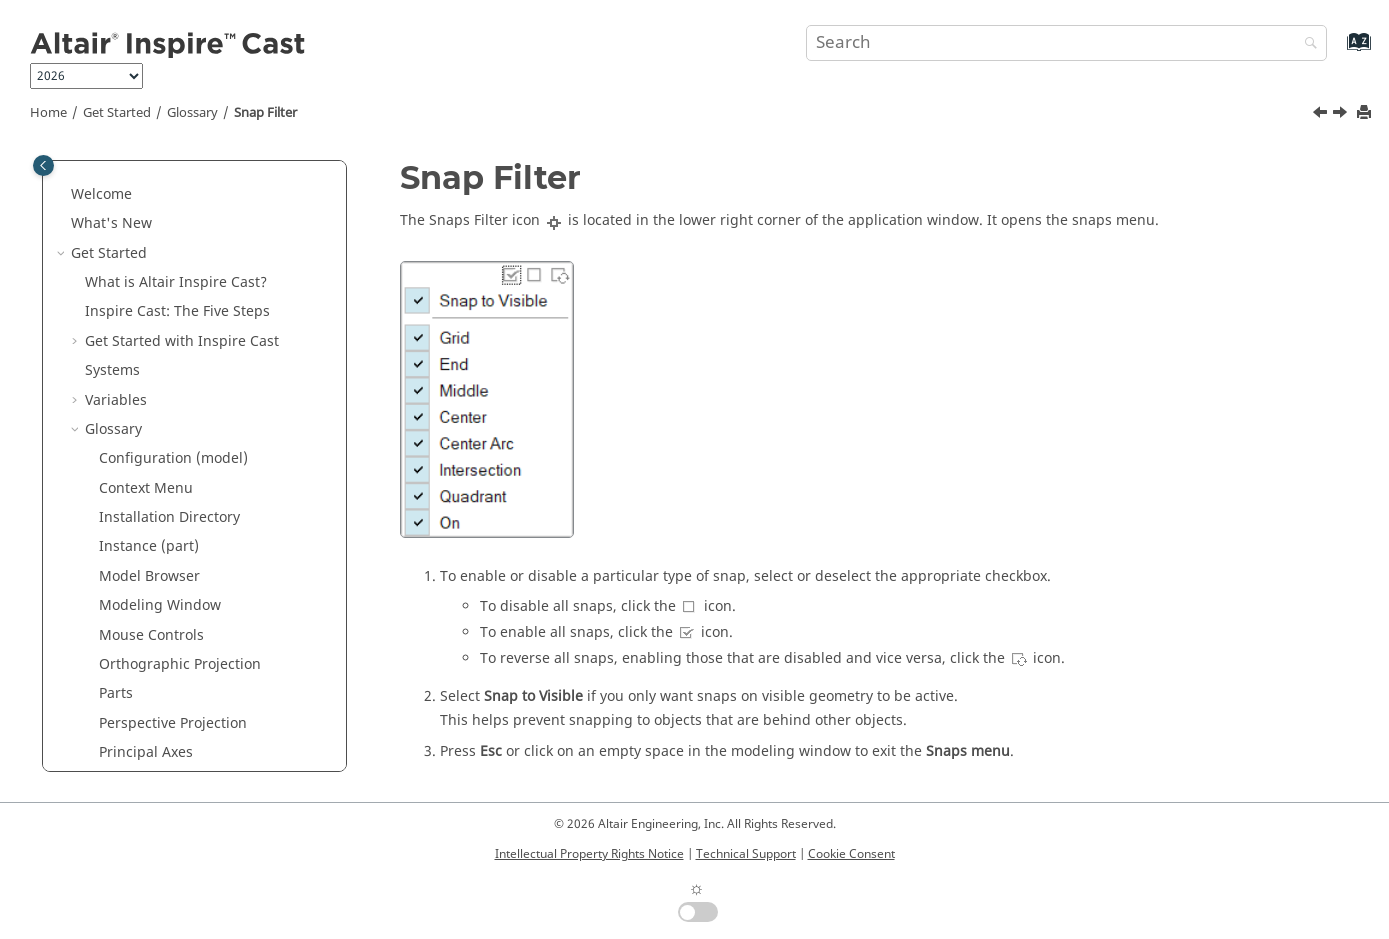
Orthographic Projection (180, 231)
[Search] (1306, 44)
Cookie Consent (851, 854)
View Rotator (141, 584)
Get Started (117, 113)
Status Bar (133, 466)
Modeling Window (160, 172)
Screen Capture (151, 407)
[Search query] (1066, 43)
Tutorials (100, 692)
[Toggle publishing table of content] (43, 165)
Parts (116, 260)
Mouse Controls (151, 202)
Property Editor (149, 349)
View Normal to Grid (166, 554)
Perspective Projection (173, 290)
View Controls (144, 525)
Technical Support (746, 854)
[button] (91, 173)
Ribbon (123, 378)
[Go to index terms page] (1337, 51)
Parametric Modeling (141, 721)
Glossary (192, 113)
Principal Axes (146, 319)
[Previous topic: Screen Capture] (1322, 115)
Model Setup (113, 750)
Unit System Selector (168, 496)
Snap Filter (265, 113)
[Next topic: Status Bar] (1342, 115)
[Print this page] (1366, 113)
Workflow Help (147, 613)
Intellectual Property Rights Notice (589, 854)
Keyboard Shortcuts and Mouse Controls (190, 653)
